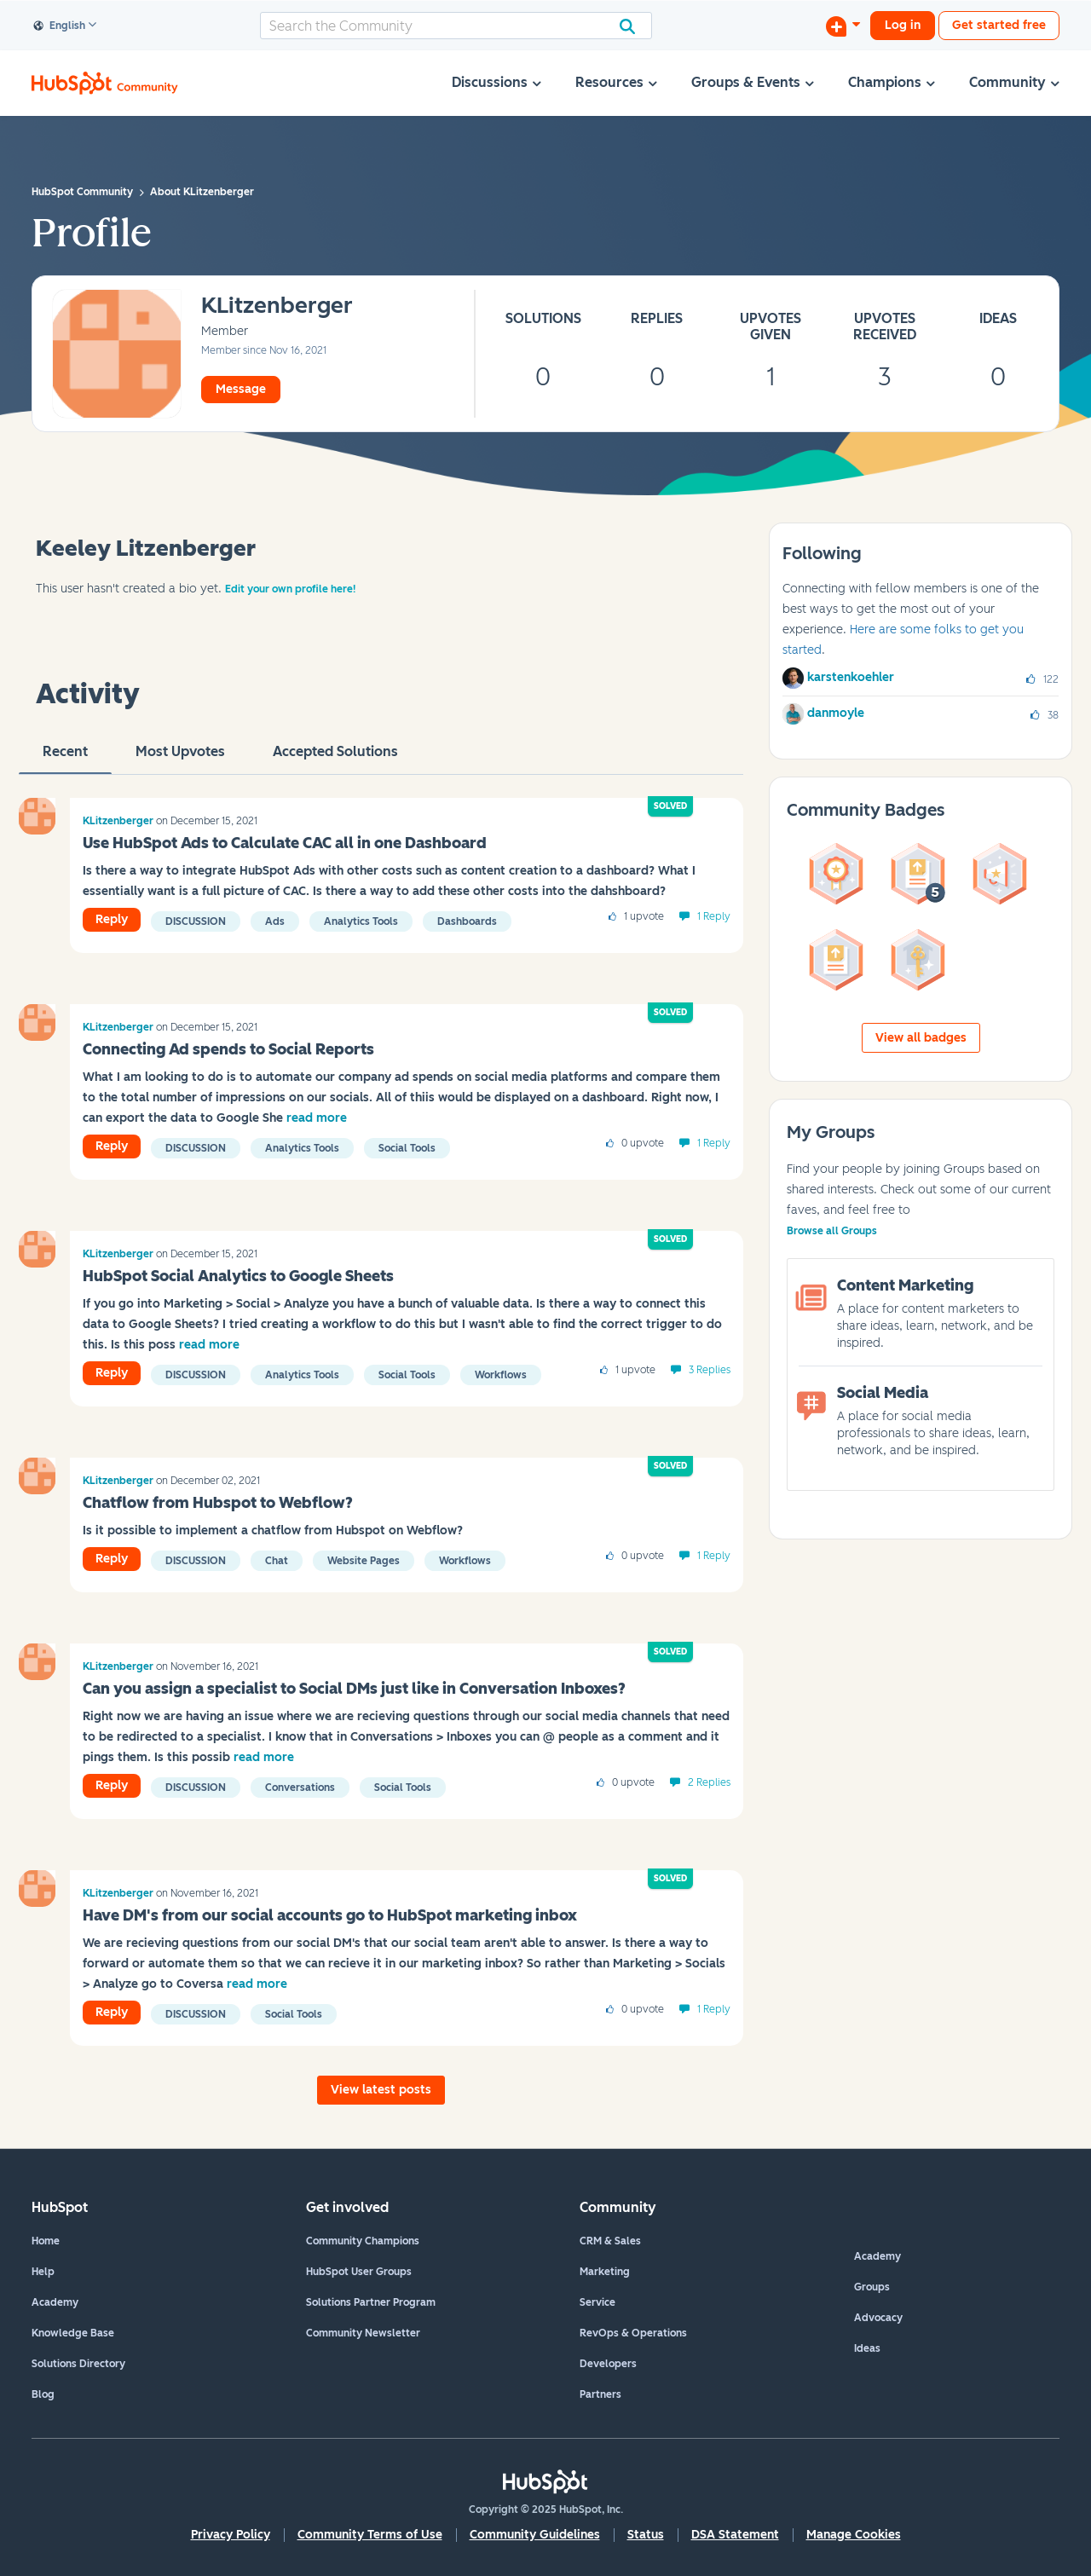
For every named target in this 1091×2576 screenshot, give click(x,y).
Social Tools (407, 1148)
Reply (111, 919)
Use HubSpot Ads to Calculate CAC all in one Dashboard (285, 843)
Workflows (501, 1375)
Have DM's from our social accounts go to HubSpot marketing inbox (330, 1915)
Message (241, 389)
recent (65, 758)
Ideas (867, 2348)
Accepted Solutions (335, 758)
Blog (43, 2394)
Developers (608, 2364)
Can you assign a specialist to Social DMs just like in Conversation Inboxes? (354, 1688)
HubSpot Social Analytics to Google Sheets (238, 1276)
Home (46, 2241)
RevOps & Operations (633, 2333)
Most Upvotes (180, 758)
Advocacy (878, 2318)
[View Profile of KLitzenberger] (277, 306)
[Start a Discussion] (843, 25)
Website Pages (363, 1561)
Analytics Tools (361, 921)
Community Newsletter (363, 2333)
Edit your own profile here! (290, 589)
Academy (55, 2302)
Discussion (195, 921)
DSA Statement (735, 2534)
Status (645, 2534)
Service (597, 2302)
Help (43, 2272)
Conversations (300, 1787)
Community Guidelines (535, 2534)
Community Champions (362, 2241)
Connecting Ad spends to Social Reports (228, 1049)
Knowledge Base (73, 2333)
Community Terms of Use (369, 2534)
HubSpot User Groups (359, 2272)
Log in (903, 25)
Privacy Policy (230, 2534)
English (60, 26)
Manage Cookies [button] (853, 2534)
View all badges (921, 1038)
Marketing (605, 2272)
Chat (276, 1561)
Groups (872, 2287)
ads (275, 921)
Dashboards (467, 921)
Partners (600, 2394)
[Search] (456, 25)
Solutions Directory (78, 2364)
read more (316, 1118)
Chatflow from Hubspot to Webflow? (218, 1502)
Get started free (999, 25)
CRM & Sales (610, 2241)
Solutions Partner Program (371, 2302)
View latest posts (381, 2089)
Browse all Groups (832, 1231)
